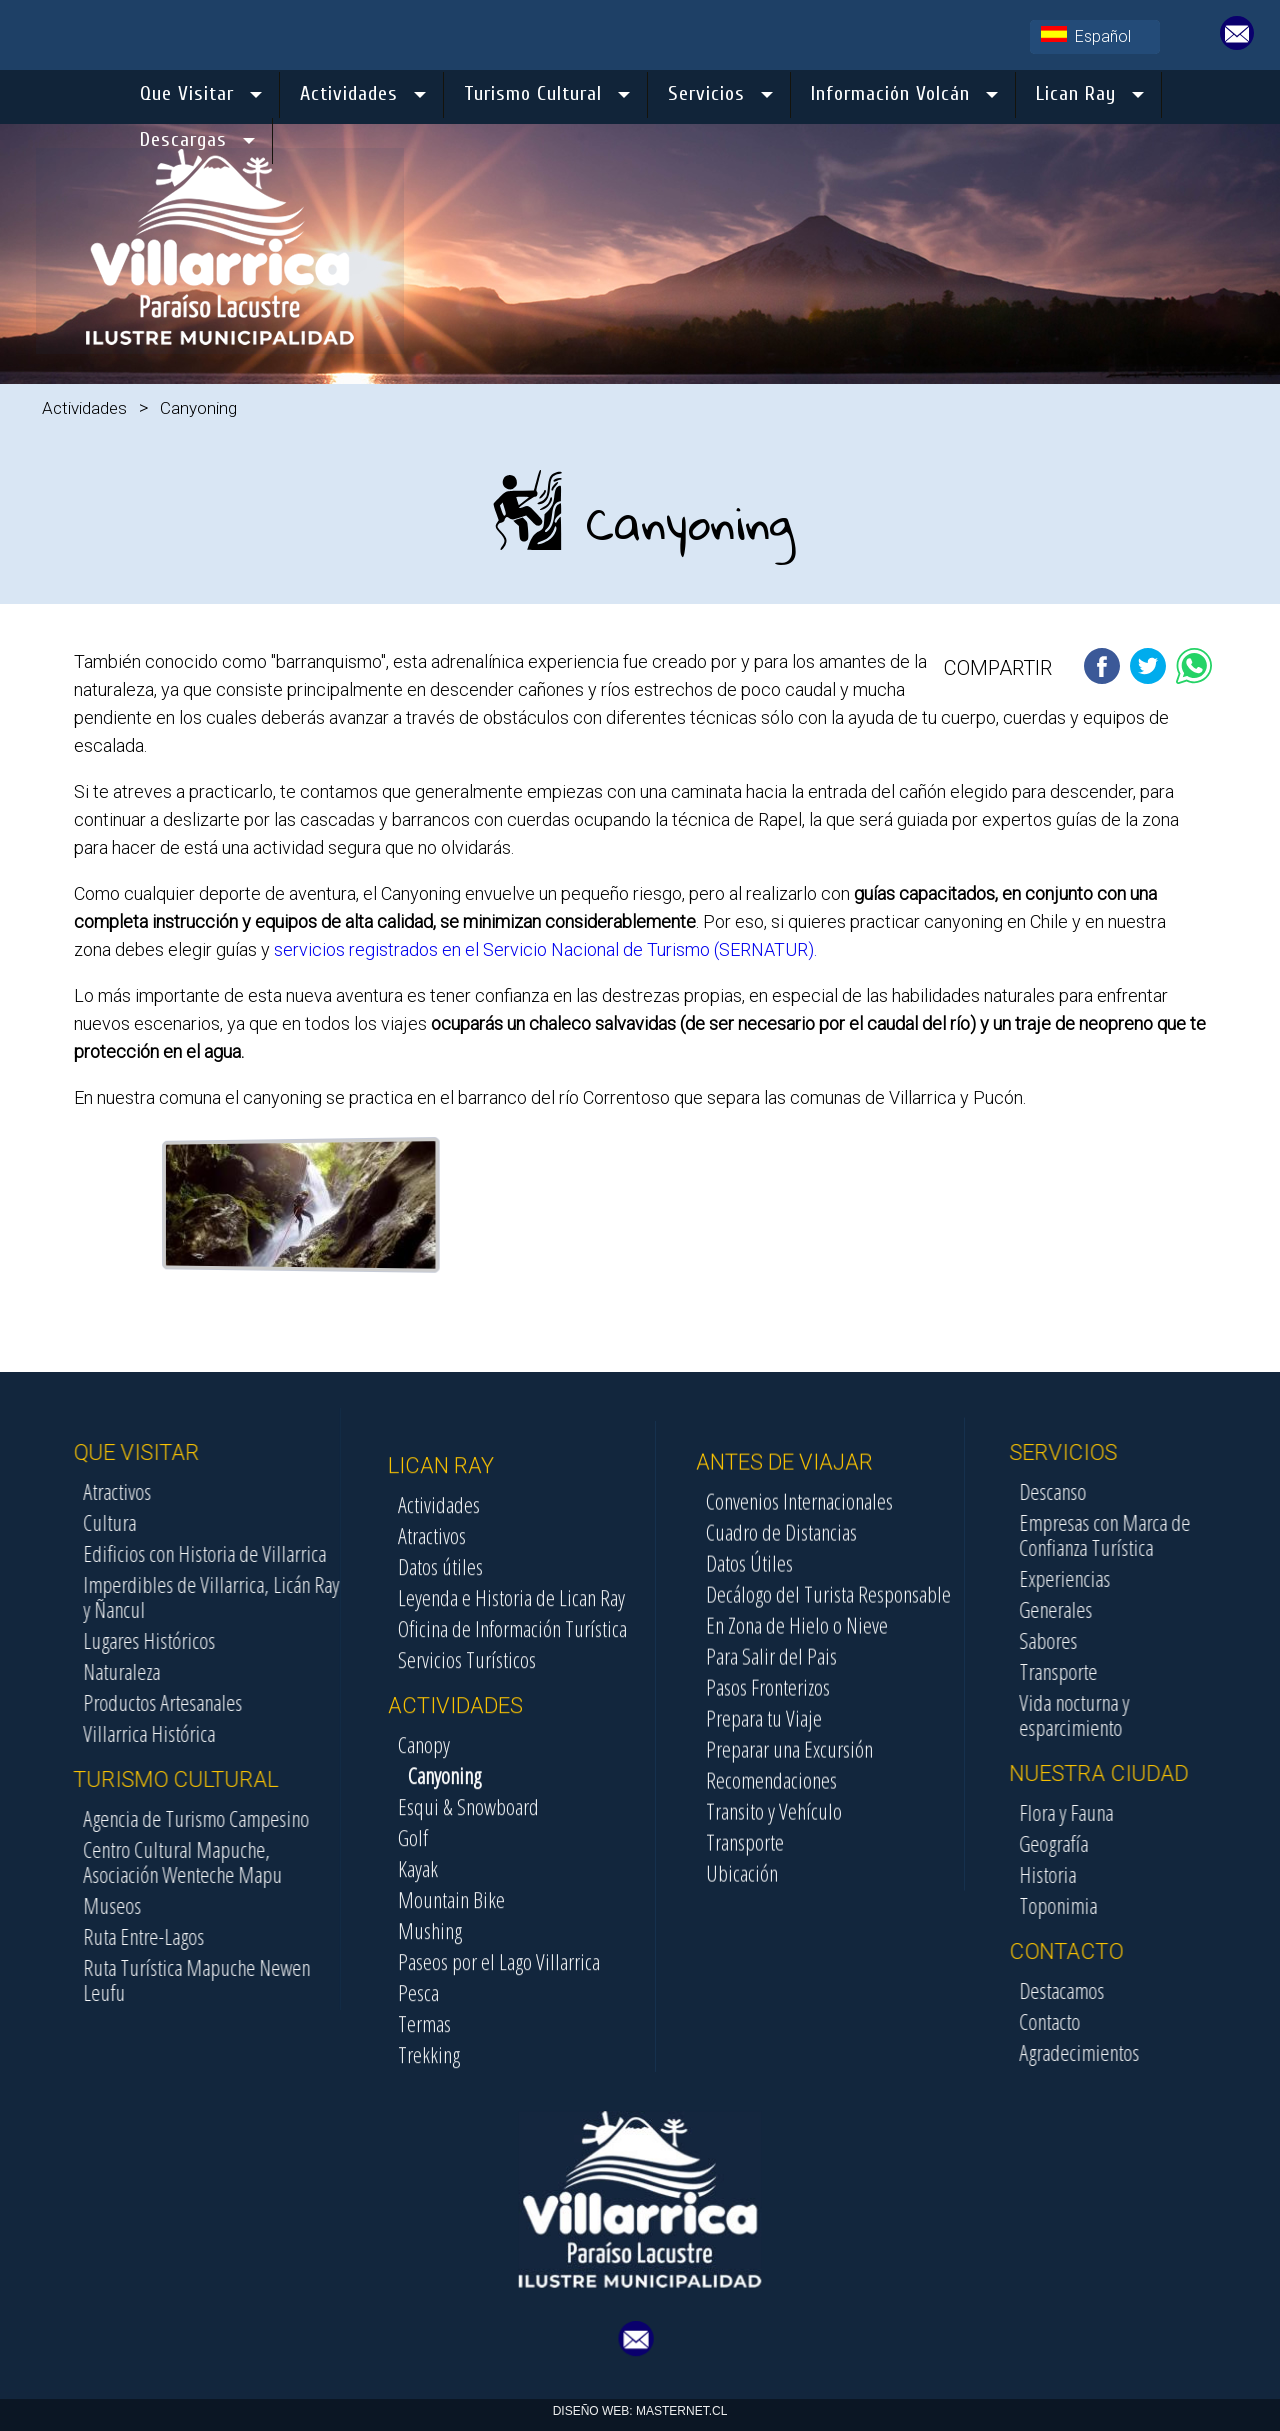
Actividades (84, 408)
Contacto (1146, 2021)
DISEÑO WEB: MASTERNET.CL (640, 2411)
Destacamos (1158, 1990)
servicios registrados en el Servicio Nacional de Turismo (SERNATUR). (543, 949)
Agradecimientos (1176, 2052)
